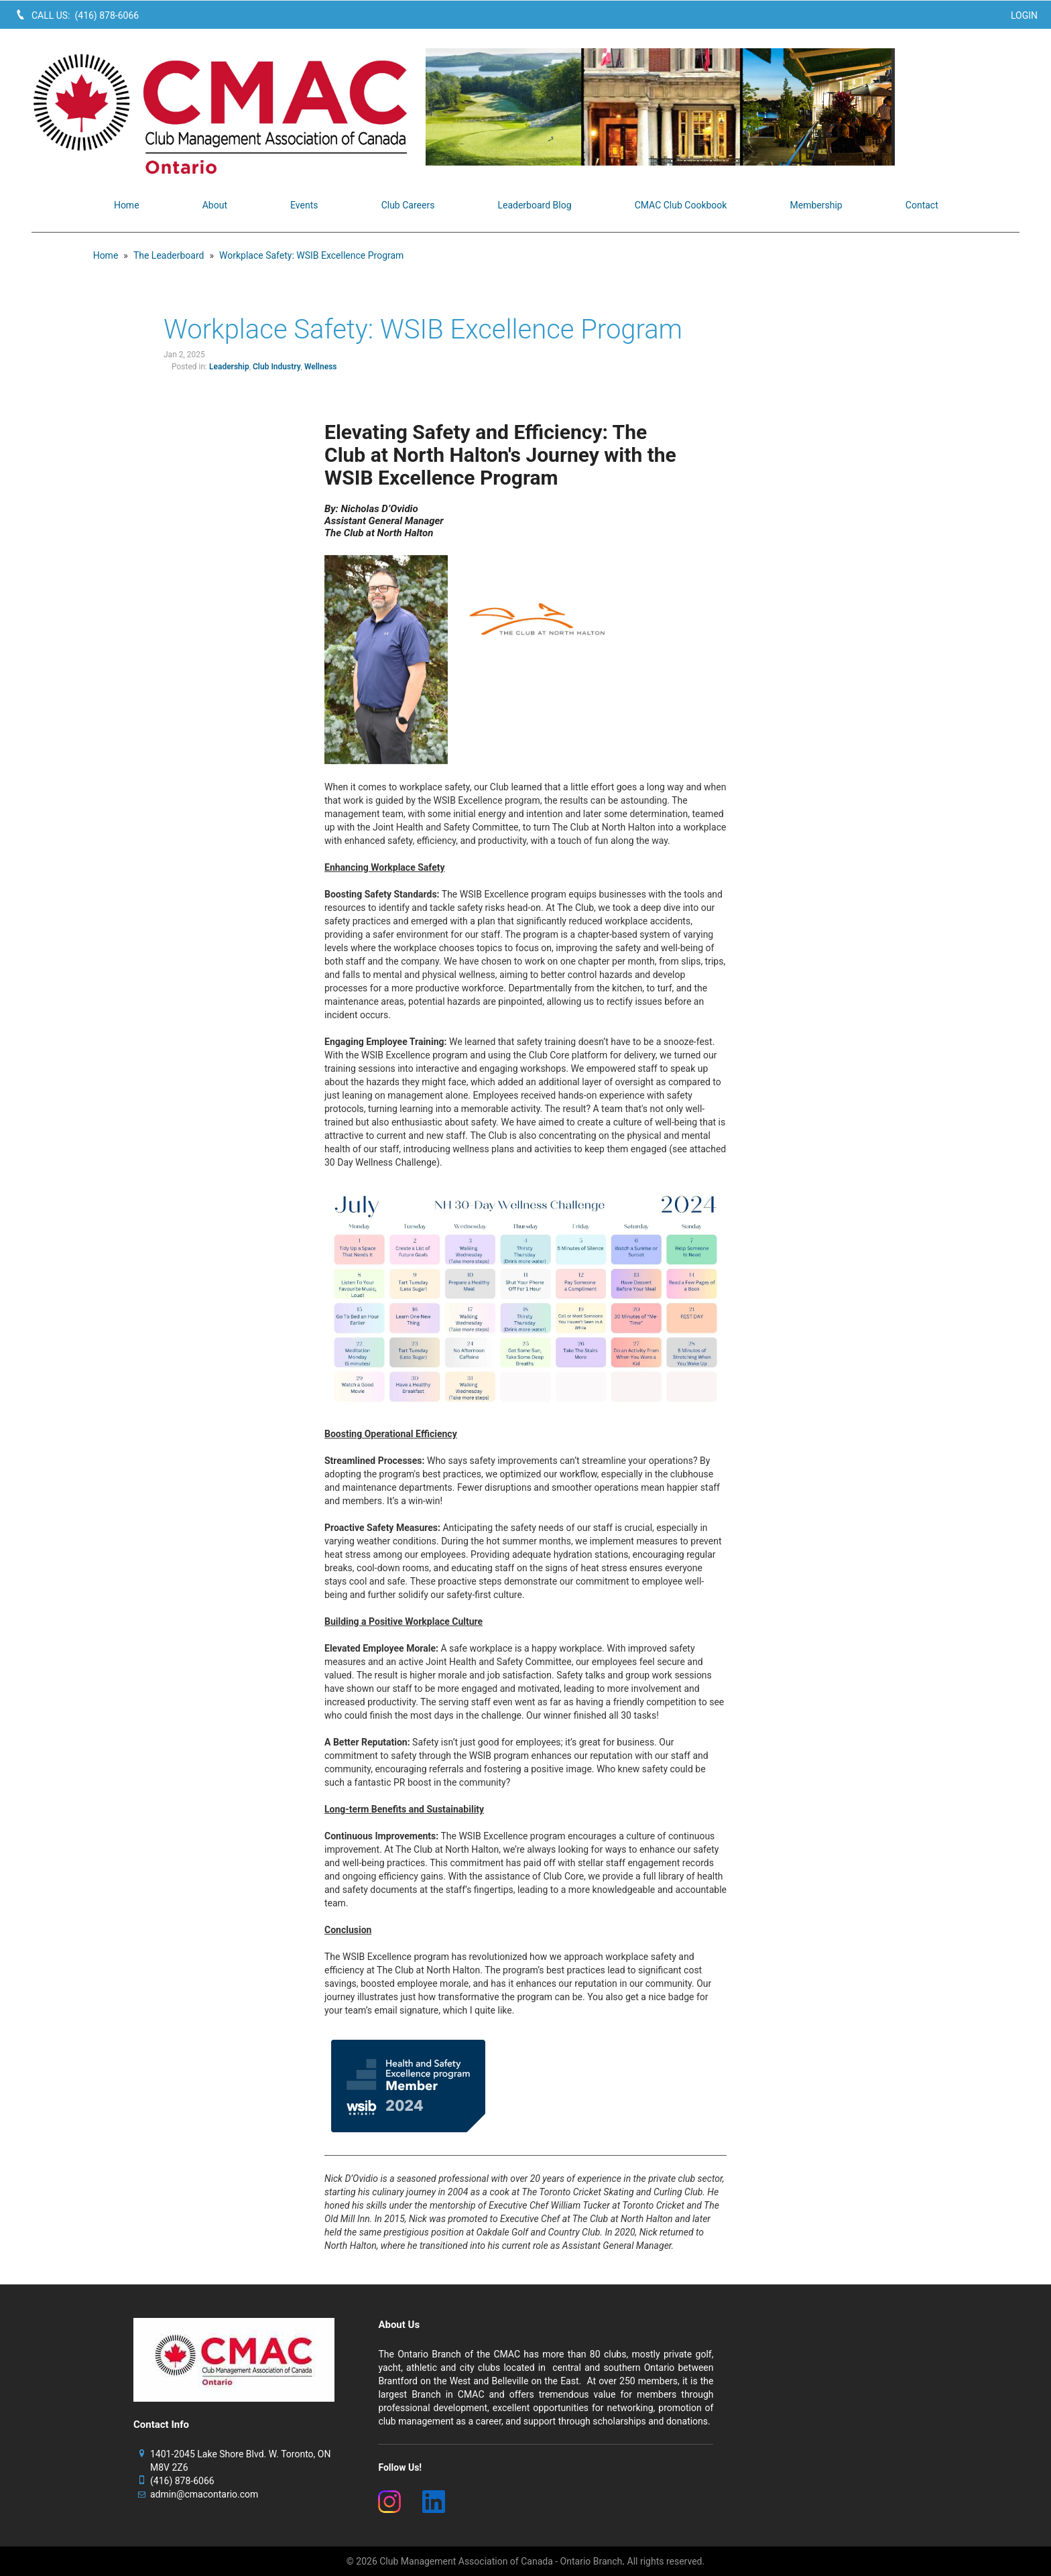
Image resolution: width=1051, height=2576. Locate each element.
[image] (722, 107)
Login (1024, 15)
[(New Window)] (392, 2501)
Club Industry (277, 366)
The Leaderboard (168, 255)
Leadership (229, 366)
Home (106, 255)
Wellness (320, 366)
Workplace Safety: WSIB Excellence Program (311, 255)
